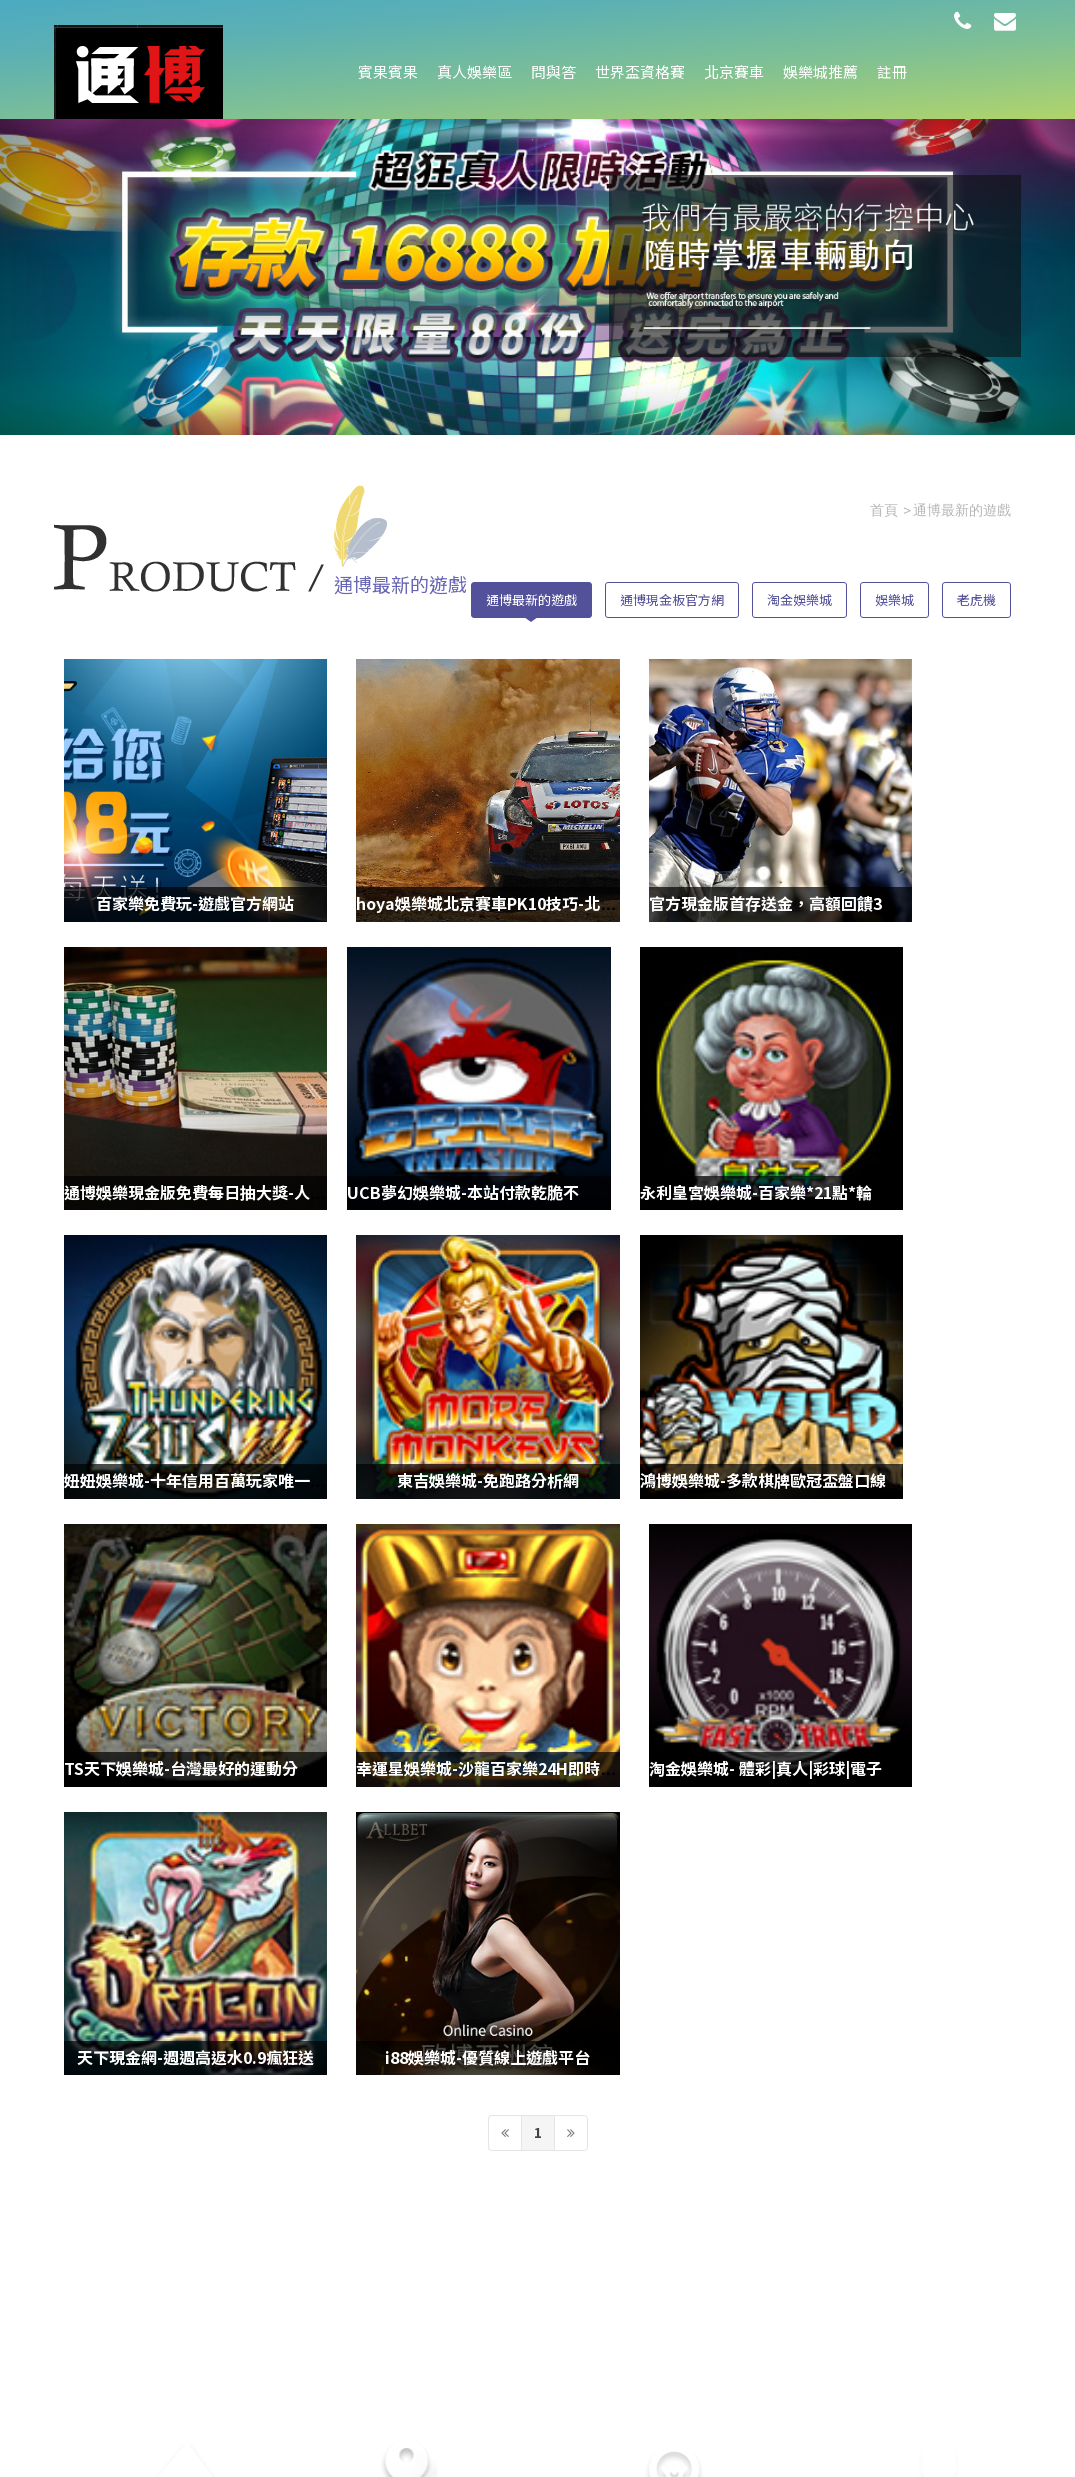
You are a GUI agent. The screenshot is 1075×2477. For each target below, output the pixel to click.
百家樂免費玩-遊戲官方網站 (171, 847)
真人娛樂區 (474, 71)
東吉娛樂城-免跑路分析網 (904, 1087)
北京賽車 (734, 71)
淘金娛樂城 (799, 592)
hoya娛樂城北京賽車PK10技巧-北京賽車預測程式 (486, 847)
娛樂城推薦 (820, 71)
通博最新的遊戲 (531, 592)
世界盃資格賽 (640, 71)
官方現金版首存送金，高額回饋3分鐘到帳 (700, 847)
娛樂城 (894, 592)
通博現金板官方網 (672, 592)
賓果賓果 (388, 71)
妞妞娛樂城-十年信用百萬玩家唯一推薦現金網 (715, 1087)
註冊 (892, 71)
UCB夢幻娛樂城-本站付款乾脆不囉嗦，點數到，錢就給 (260, 1087)
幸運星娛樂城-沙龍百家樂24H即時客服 (690, 1326)
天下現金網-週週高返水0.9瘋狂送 (182, 1566)
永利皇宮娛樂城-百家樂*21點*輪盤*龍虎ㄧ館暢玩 (484, 1087)
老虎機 (976, 592)
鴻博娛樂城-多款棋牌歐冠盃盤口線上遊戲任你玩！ (243, 1326)
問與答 (553, 71)
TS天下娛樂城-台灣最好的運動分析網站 (449, 1326)
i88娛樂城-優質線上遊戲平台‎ (415, 1566)
